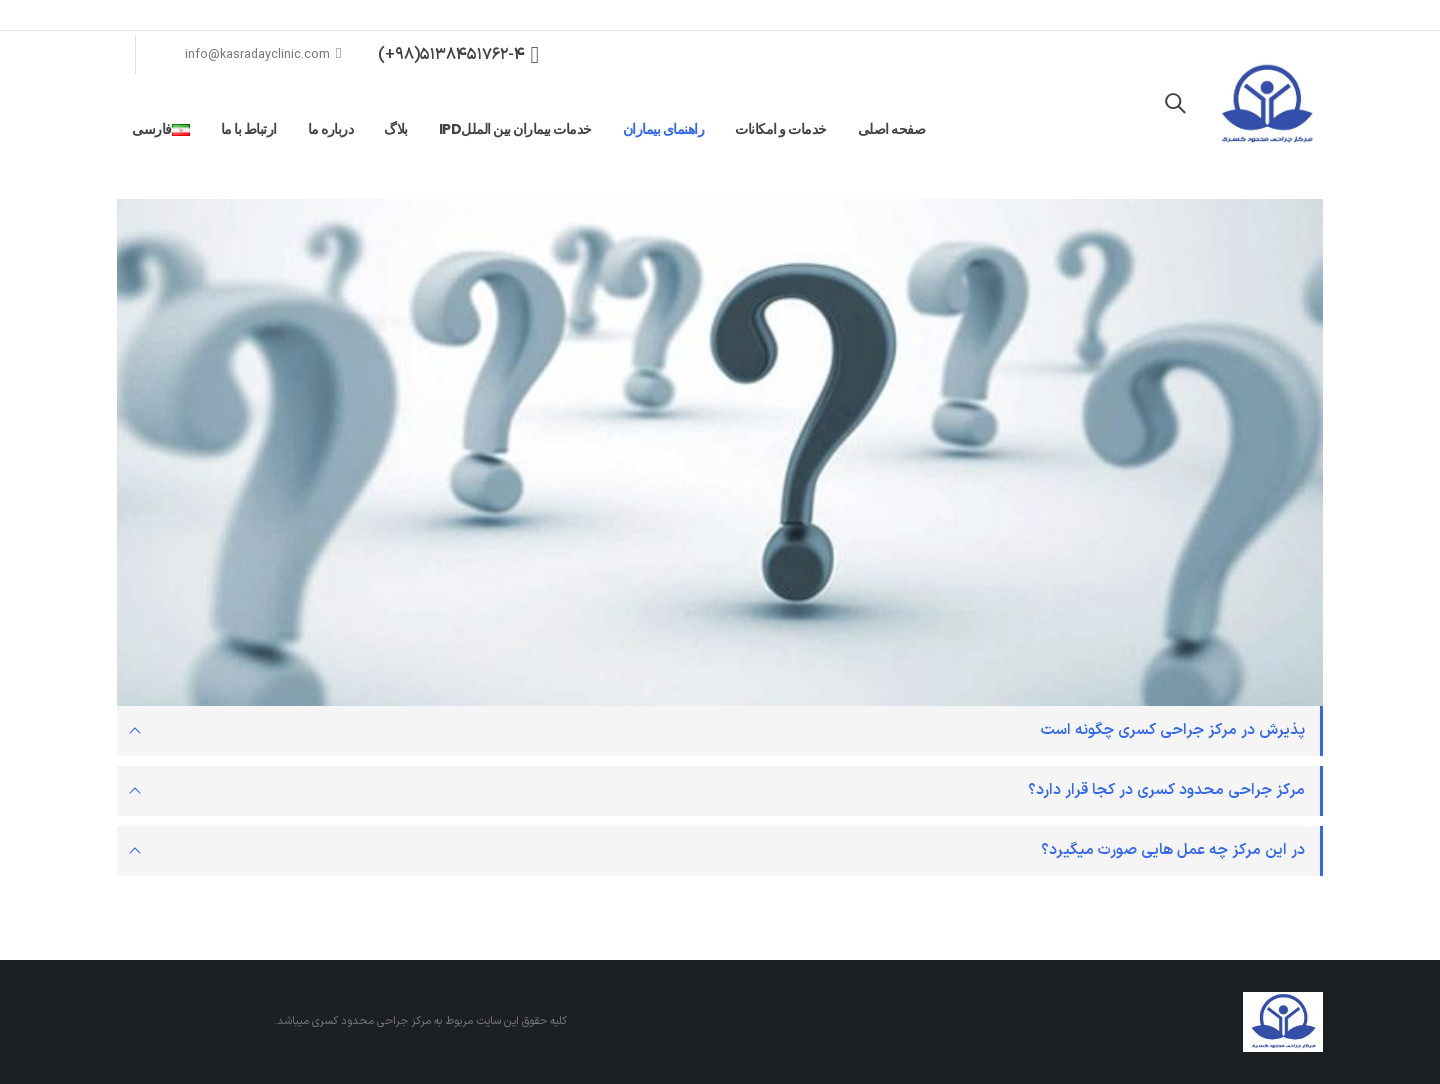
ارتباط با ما (249, 129)
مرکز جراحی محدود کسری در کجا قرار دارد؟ (1166, 790)
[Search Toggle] (1175, 105)
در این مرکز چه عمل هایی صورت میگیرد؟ (1173, 850)
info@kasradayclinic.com (263, 54)
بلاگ (396, 129)
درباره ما (331, 129)
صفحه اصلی (892, 129)
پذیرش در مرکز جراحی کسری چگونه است (1173, 730)
